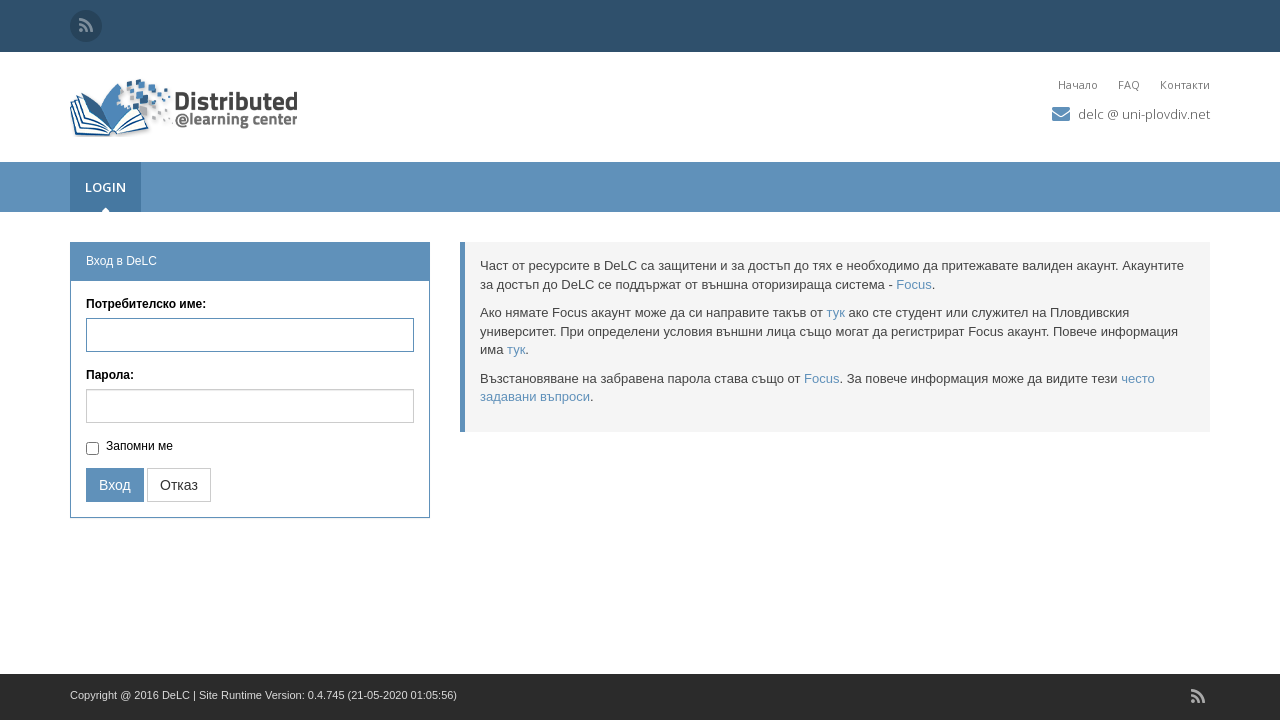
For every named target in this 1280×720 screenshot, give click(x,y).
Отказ (179, 485)
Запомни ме (139, 446)
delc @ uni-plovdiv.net (1144, 114)
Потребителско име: (146, 304)
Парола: (110, 375)
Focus (913, 284)
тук (836, 312)
